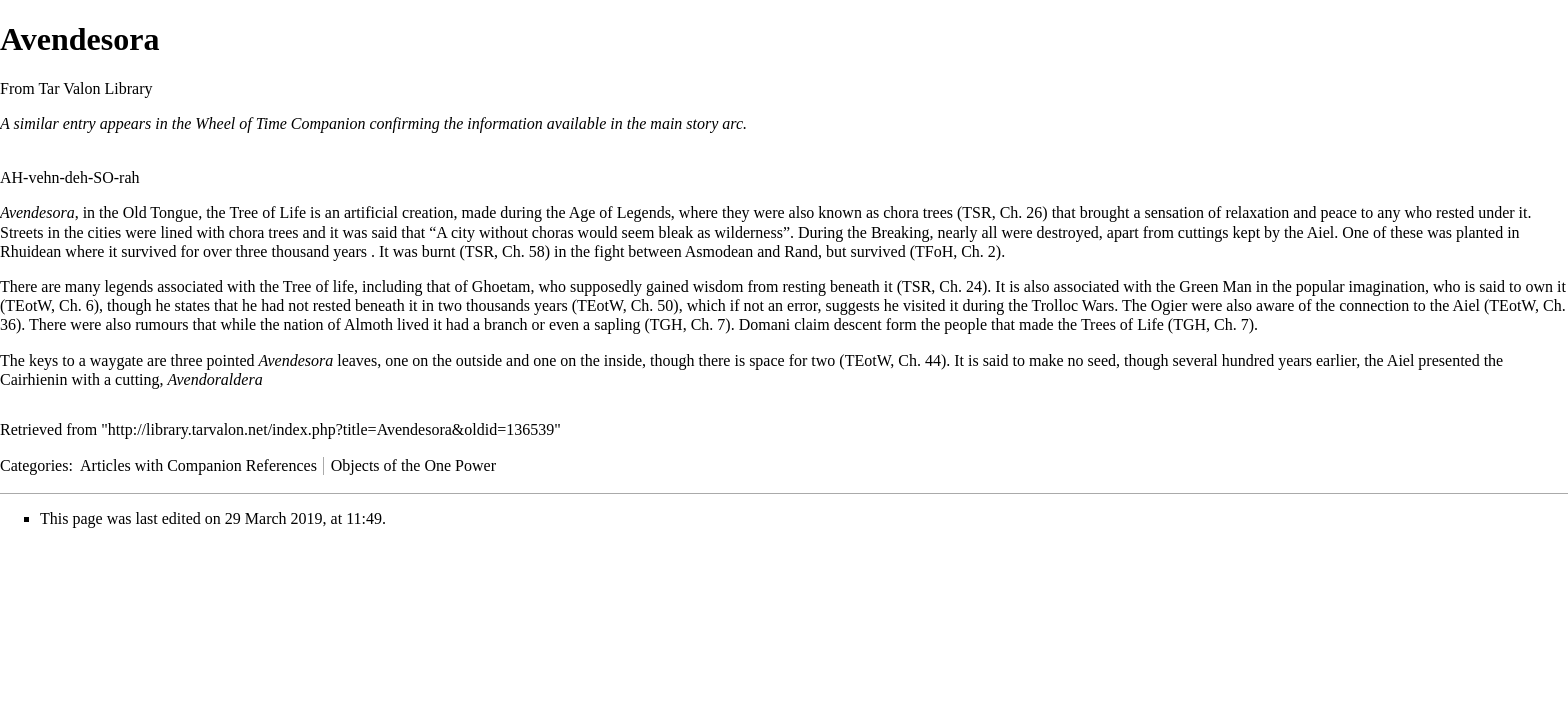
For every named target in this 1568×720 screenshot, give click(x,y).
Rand (801, 251)
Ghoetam (501, 286)
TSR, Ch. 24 (942, 286)
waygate (116, 360)
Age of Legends (620, 212)
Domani (765, 324)
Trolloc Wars (1072, 305)
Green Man (1215, 286)
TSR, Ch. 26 (1002, 212)
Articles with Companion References (198, 465)
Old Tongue (160, 212)
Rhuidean (30, 251)
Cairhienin (34, 379)
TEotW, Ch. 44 (893, 360)
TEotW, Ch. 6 (49, 305)
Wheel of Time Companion (280, 123)
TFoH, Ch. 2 (955, 251)
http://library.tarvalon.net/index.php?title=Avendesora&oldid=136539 (331, 429)
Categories (34, 465)
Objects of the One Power (413, 465)
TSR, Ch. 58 (505, 251)
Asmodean (719, 251)
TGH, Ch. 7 (688, 324)
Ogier (1169, 305)
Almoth (368, 324)
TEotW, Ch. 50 (625, 305)
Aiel (1321, 232)
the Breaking (888, 232)
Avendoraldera (215, 379)
